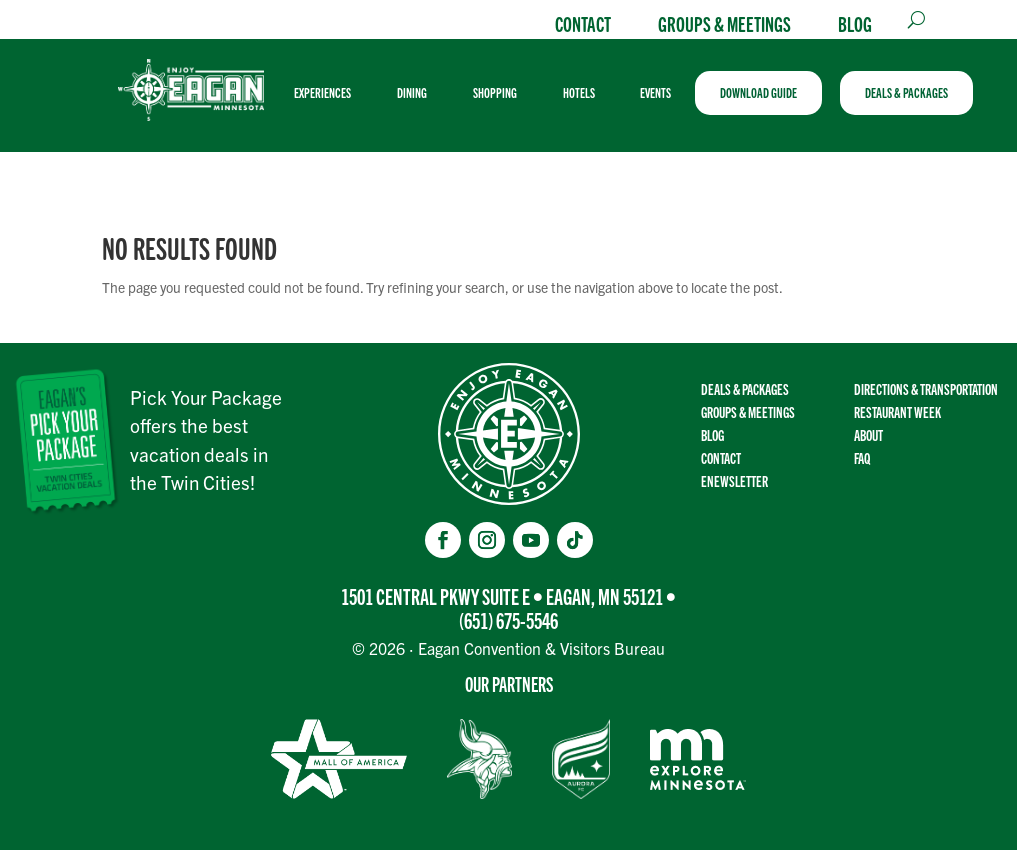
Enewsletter (734, 487)
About (868, 441)
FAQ (862, 464)
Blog (855, 23)
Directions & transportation (926, 395)
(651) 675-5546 (508, 626)
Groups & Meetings (724, 23)
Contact (583, 23)
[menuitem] (336, 96)
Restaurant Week (897, 418)
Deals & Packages (745, 395)
